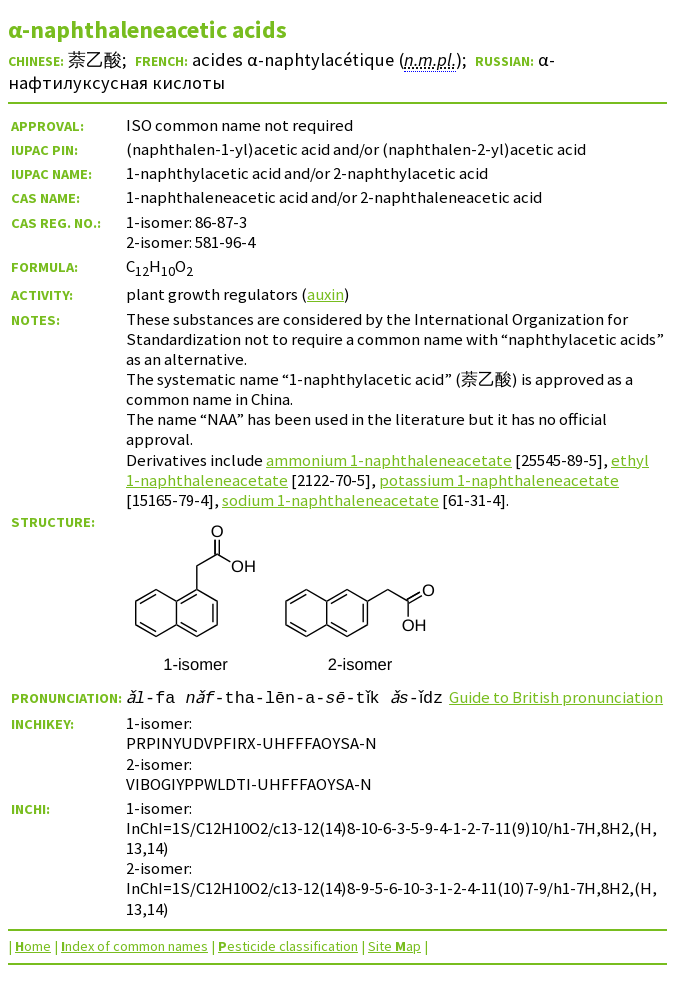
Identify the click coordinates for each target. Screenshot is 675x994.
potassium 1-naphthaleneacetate (499, 480)
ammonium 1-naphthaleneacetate (389, 460)
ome (33, 966)
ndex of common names (134, 966)
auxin (325, 294)
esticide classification (288, 966)
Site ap (394, 966)
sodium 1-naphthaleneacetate (330, 500)
